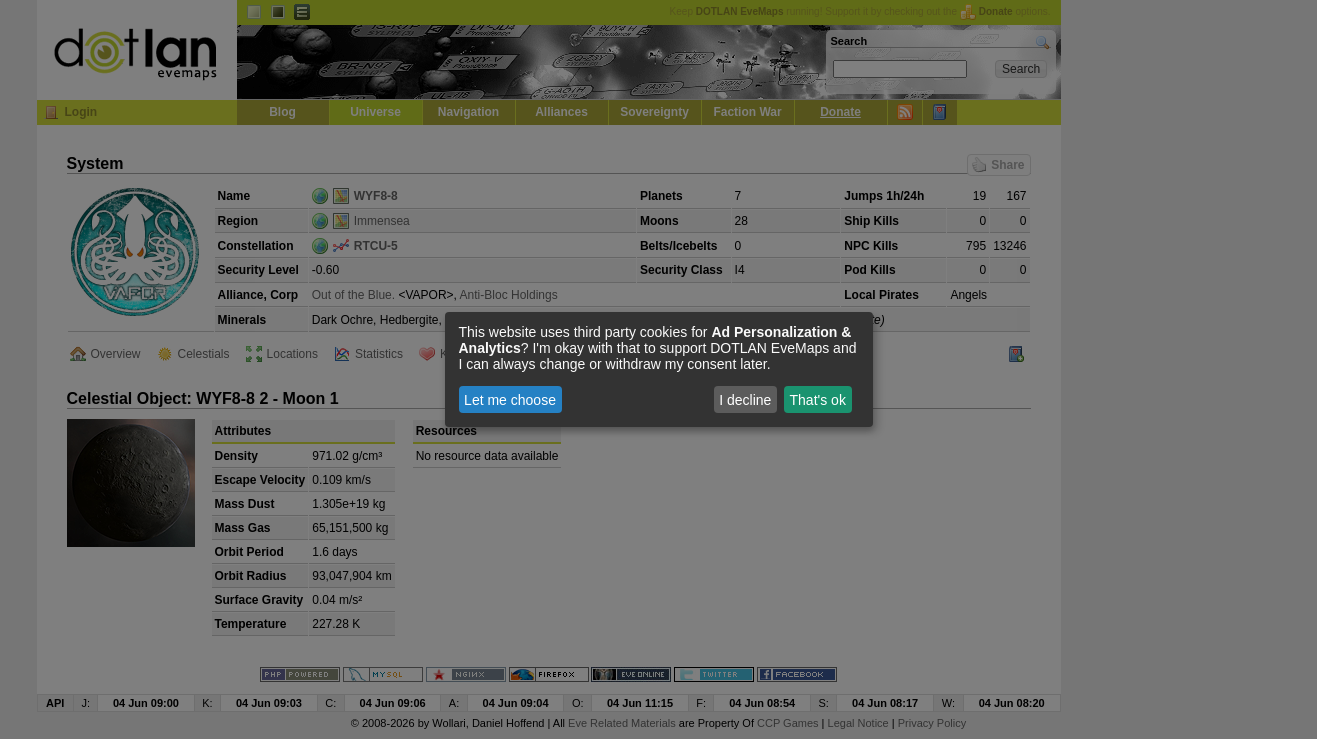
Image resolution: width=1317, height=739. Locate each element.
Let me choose (510, 400)
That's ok (818, 400)
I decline (745, 400)
